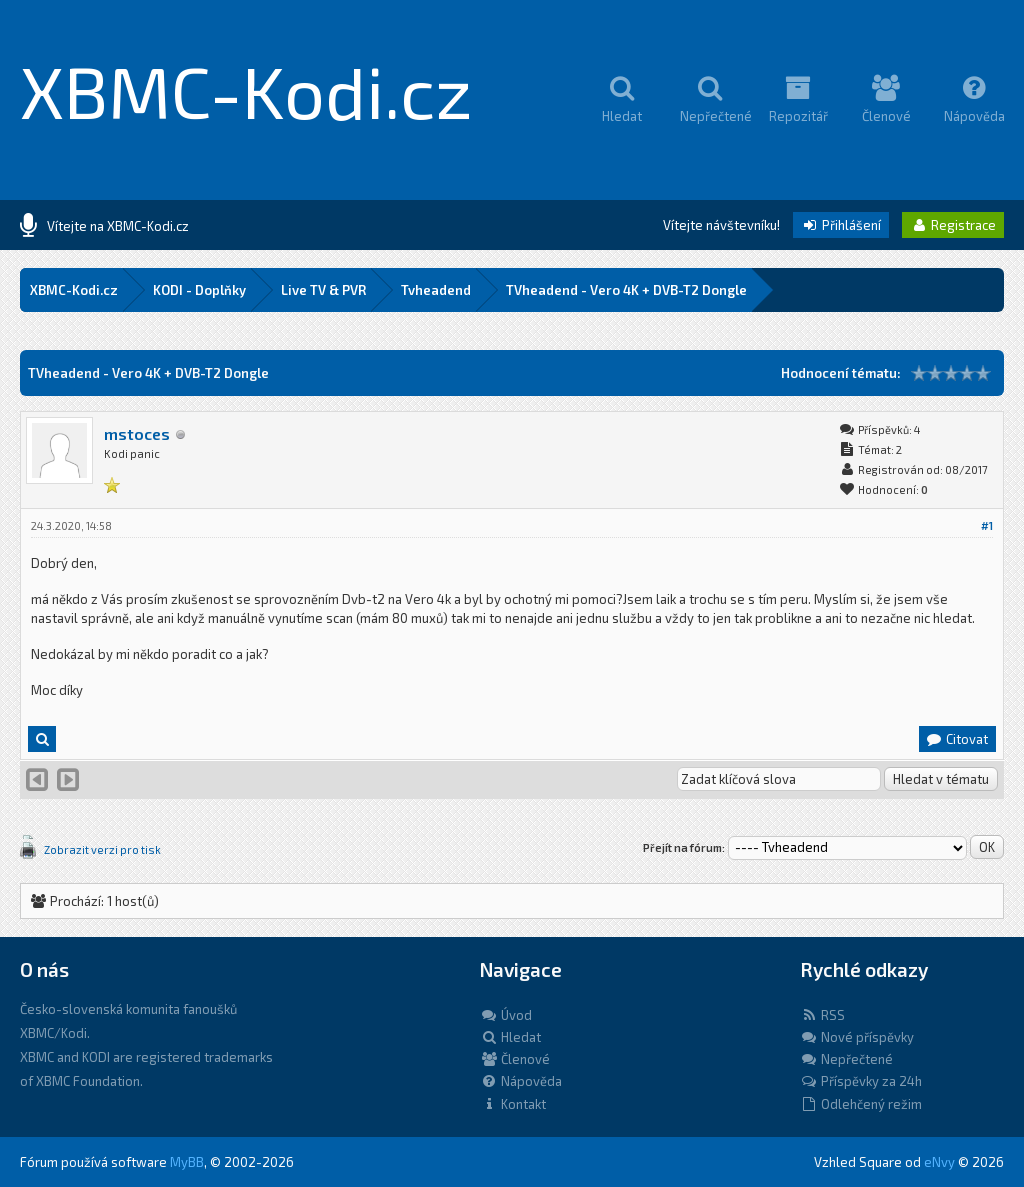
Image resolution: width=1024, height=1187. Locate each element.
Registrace (953, 225)
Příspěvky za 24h (861, 1081)
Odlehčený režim (861, 1104)
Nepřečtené (846, 1059)
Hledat (510, 1037)
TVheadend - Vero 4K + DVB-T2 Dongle (626, 290)
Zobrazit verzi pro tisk (102, 849)
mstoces (137, 433)
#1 (987, 525)
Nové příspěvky (857, 1037)
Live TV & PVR (323, 290)
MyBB (187, 1162)
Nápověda (521, 1081)
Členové (515, 1059)
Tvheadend (436, 290)
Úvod (506, 1015)
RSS (822, 1015)
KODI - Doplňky (199, 290)
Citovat (956, 739)
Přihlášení (841, 225)
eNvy (939, 1162)
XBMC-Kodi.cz (246, 90)
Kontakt (513, 1104)
